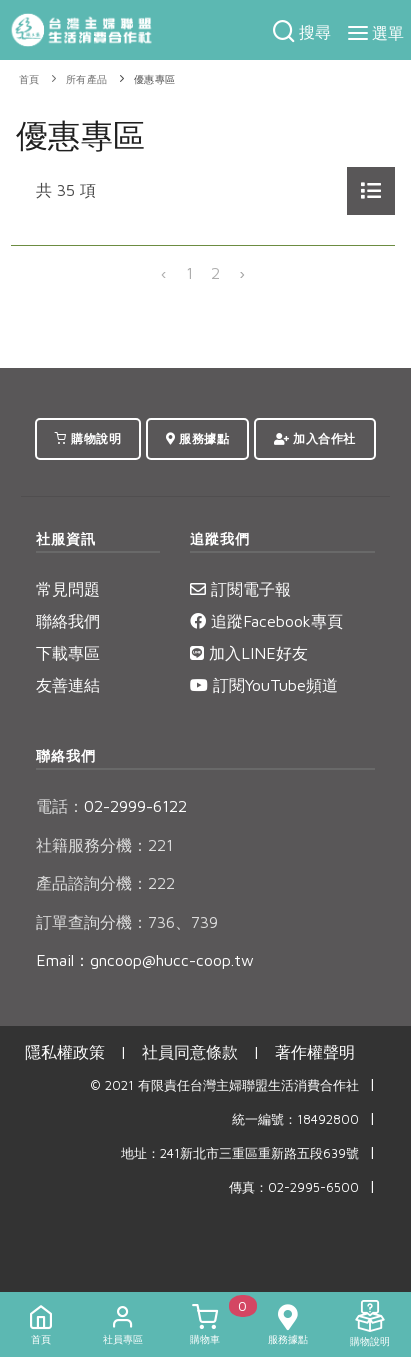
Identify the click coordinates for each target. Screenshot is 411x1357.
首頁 (29, 79)
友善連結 (68, 685)
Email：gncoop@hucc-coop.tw (145, 960)
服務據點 (197, 438)
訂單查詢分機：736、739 (127, 922)
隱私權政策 (65, 1052)
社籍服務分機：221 (104, 845)
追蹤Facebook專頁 (266, 621)
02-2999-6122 (111, 806)
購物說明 (88, 438)
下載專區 (68, 653)
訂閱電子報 (240, 589)
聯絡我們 (68, 621)
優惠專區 (155, 79)
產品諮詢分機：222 (105, 883)
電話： (60, 806)
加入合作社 (315, 438)
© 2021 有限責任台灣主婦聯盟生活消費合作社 (224, 1085)
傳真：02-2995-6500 (294, 1187)
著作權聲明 (315, 1052)
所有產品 (87, 79)
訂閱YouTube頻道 (264, 685)
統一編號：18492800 (295, 1119)
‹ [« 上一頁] (164, 273)
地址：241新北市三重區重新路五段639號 (240, 1153)
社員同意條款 (190, 1052)
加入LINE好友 (249, 653)
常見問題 (68, 589)
